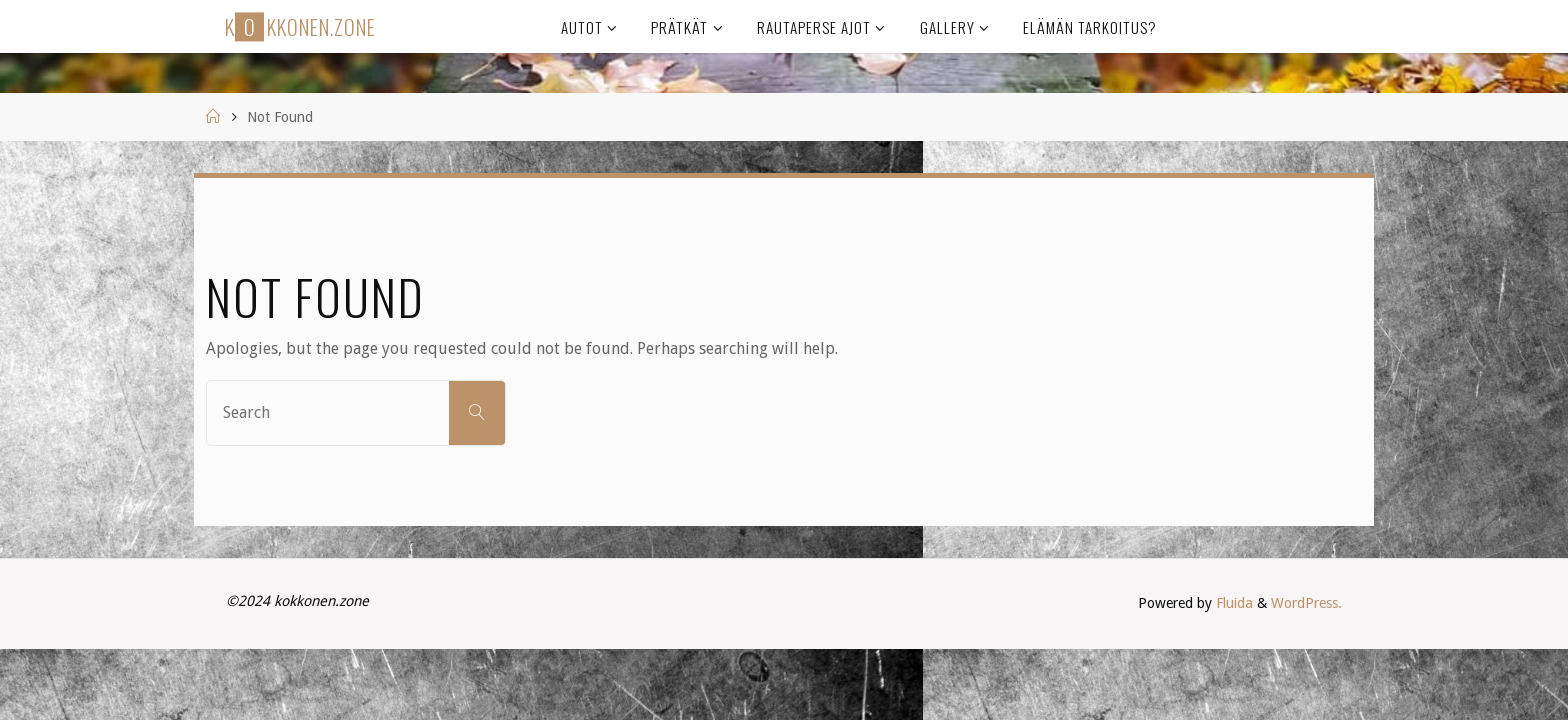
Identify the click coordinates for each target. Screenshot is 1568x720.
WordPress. (1306, 603)
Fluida (1232, 603)
